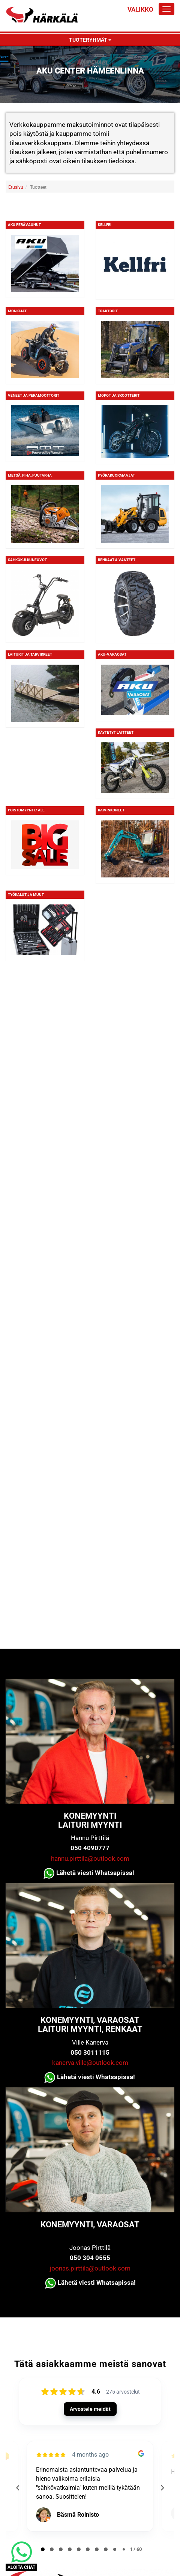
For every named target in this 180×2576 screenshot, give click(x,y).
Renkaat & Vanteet (116, 560)
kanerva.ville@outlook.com (90, 2062)
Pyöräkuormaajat (116, 475)
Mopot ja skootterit (119, 395)
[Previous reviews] (17, 2488)
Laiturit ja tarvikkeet (30, 654)
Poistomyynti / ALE (26, 810)
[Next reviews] (162, 2488)
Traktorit (108, 311)
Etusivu (15, 187)
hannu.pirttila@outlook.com (90, 1858)
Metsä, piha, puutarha (30, 475)
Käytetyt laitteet (116, 732)
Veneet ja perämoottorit (33, 395)
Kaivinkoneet (111, 810)
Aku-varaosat (112, 654)
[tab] (42, 2549)
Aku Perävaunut (24, 225)
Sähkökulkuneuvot (27, 560)
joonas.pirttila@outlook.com (90, 2268)
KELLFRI (104, 225)
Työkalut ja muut (26, 894)
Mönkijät (17, 311)
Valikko (140, 9)
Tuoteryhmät (90, 40)
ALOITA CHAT (21, 2567)
